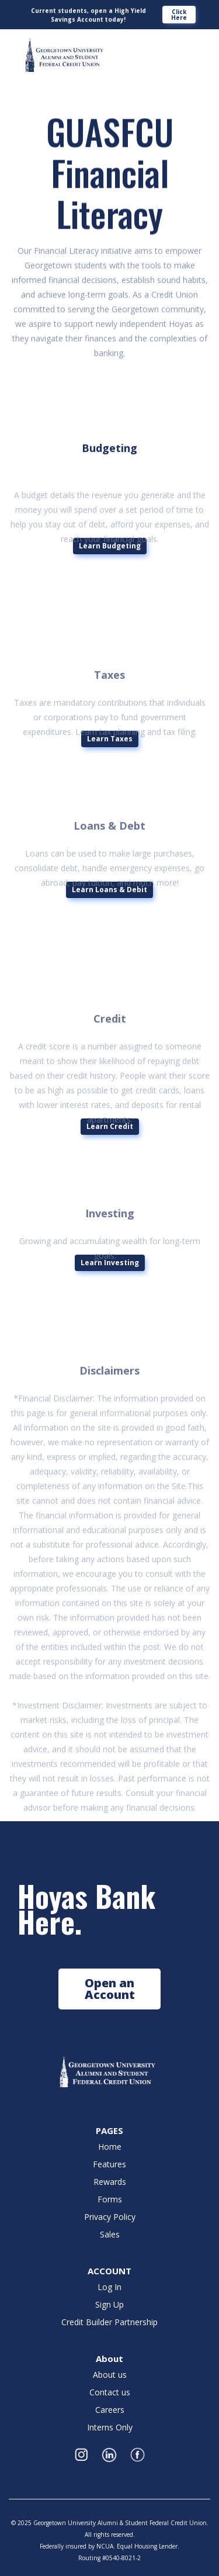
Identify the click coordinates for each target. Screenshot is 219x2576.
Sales (110, 2234)
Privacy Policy (109, 2217)
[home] (61, 55)
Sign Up (109, 2304)
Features (109, 2164)
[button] (196, 45)
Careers (109, 2409)
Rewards (109, 2181)
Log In (109, 2287)
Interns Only (110, 2427)
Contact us (109, 2392)
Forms (110, 2199)
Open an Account (110, 1988)
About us (110, 2374)
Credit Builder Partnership (109, 2322)
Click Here (179, 15)
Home (109, 2146)
